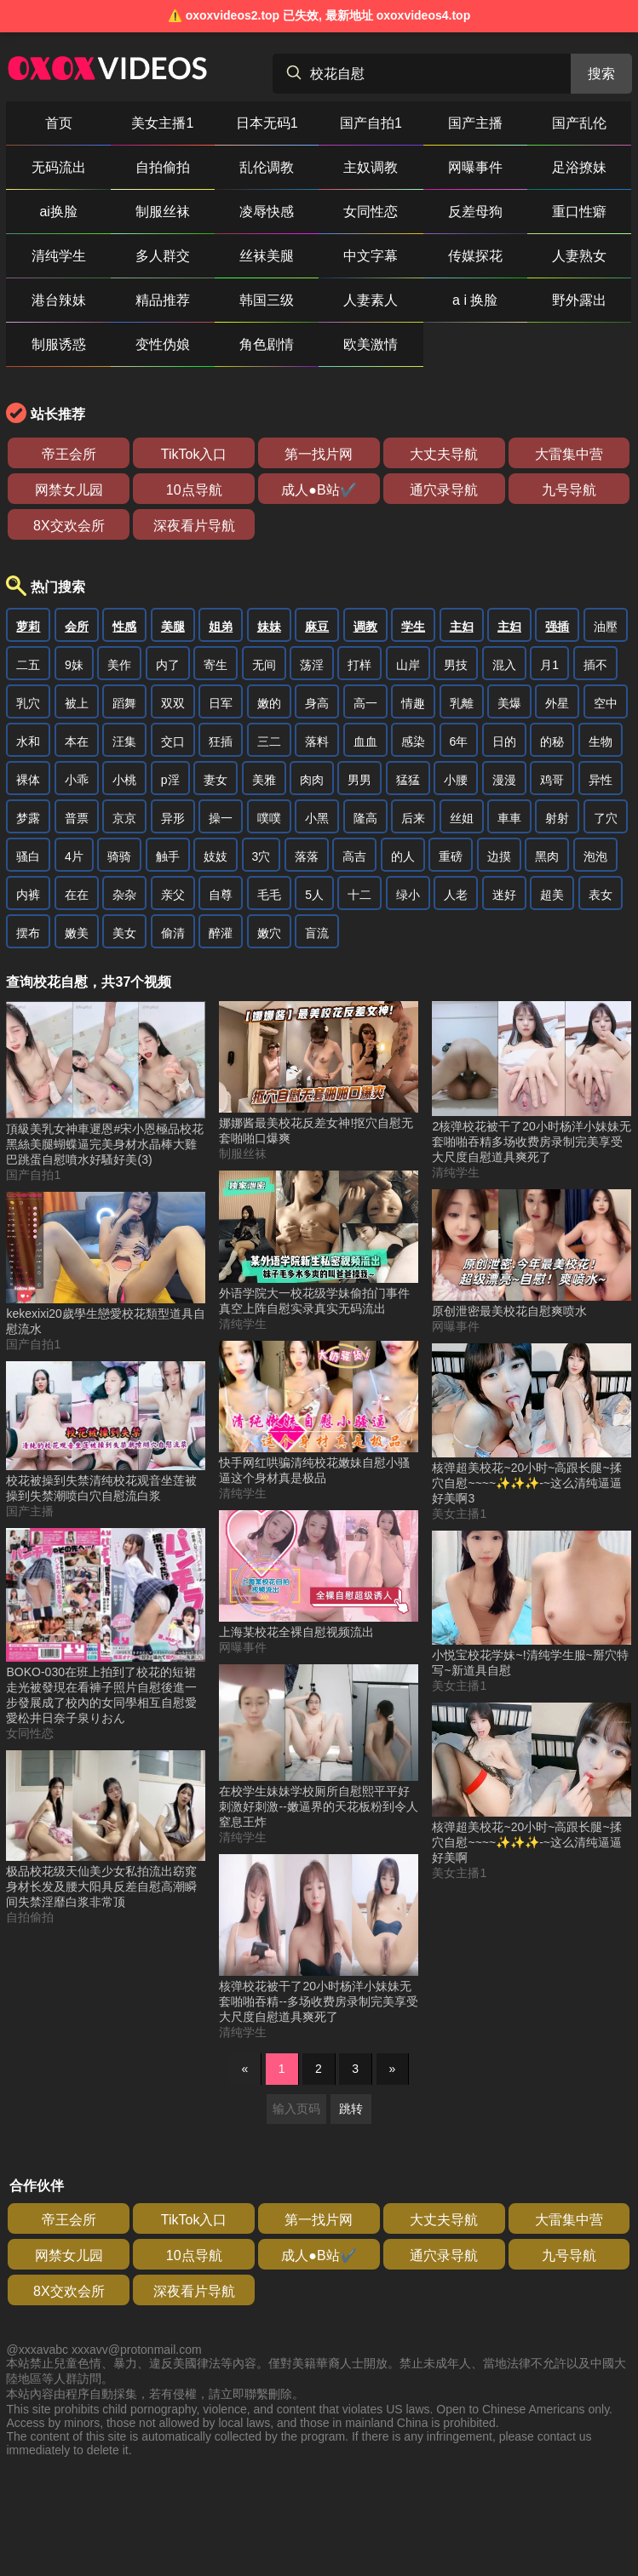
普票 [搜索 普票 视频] (77, 818)
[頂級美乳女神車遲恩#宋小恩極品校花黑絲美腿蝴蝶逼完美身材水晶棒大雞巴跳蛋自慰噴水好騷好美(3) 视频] (105, 1085)
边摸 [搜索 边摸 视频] (499, 856)
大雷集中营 (569, 454)
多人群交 (162, 256)
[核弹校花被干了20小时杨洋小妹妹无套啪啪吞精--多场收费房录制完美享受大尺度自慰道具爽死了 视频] (318, 1939)
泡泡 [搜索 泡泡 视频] (595, 856)
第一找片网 (319, 454)
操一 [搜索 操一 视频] (221, 818)
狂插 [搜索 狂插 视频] (221, 741)
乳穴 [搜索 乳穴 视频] (28, 703)
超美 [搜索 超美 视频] (552, 895)
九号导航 (569, 490)
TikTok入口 (194, 454)
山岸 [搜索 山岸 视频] (408, 665)
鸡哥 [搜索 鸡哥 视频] (552, 780)
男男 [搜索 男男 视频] (359, 780)
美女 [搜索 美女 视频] (124, 933)
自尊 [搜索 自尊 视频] (221, 895)
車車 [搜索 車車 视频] (509, 818)
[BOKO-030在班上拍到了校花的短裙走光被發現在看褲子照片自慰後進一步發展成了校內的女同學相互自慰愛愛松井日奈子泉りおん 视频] (105, 1627)
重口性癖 (579, 211)
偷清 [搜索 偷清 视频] (173, 933)
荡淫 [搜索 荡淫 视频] (312, 665)
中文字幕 (370, 256)
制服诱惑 (59, 344)
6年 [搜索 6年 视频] (459, 741)
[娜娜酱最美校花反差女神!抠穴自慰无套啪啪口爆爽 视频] (318, 1074)
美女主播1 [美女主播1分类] (459, 1513)
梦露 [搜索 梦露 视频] (28, 818)
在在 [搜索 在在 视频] (77, 895)
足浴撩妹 (579, 167)
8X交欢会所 (69, 525)
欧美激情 (370, 344)
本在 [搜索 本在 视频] (77, 741)
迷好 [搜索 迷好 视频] (504, 895)
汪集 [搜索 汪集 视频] (124, 741)
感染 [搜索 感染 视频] (413, 741)
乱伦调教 (266, 167)
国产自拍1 (371, 123)
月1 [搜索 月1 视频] (549, 665)
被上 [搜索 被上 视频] (77, 703)
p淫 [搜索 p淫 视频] (170, 780)
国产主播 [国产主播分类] (30, 1511)
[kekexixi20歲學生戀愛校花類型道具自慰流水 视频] (105, 1264)
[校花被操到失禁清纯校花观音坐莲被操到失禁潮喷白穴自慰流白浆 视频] (105, 1432)
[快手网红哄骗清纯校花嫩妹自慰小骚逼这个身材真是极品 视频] (318, 1413)
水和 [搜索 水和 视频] (28, 741)
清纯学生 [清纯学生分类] (243, 1324)
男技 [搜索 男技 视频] (456, 665)
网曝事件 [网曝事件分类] (243, 1647)
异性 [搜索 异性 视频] (600, 780)
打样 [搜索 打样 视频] (359, 665)
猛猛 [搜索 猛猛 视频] (408, 780)
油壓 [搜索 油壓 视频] (606, 626)
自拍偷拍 (162, 167)
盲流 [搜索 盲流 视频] (317, 933)
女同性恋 (370, 211)
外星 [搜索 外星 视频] (557, 703)
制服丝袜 (162, 211)
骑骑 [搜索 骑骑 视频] (119, 856)
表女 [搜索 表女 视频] (600, 895)
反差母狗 (475, 211)
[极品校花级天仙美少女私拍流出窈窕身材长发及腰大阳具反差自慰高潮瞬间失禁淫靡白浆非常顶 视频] (105, 1830)
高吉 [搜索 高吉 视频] (354, 856)
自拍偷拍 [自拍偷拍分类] (30, 1917)
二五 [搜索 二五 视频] (28, 665)
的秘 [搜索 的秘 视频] (552, 741)
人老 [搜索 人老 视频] (456, 895)
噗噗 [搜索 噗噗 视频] (269, 818)
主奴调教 (370, 167)
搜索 (601, 73)
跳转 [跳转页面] (351, 2108)
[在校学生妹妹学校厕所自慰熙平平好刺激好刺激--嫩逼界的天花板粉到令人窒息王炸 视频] (318, 1747)
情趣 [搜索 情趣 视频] (413, 703)
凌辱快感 (266, 211)
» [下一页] (392, 2068)
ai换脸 (58, 211)
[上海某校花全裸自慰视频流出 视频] (318, 1575)
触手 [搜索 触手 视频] (168, 856)
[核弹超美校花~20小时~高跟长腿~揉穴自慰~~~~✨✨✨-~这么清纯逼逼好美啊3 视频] (531, 1425)
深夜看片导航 (194, 525)
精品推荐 (162, 300)
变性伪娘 (162, 344)
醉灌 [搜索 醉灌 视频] (221, 933)
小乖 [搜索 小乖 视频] (77, 780)
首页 (58, 123)
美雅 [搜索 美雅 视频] (264, 780)
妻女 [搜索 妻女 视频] (215, 780)
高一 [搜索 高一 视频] (365, 703)
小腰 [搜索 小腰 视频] (456, 780)
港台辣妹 (59, 300)
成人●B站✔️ (318, 490)
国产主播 (475, 123)
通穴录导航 (444, 490)
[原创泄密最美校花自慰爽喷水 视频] (531, 1254)
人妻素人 (370, 300)
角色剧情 (266, 344)
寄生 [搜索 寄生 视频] (215, 665)
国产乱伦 (579, 123)
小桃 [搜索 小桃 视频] (124, 780)
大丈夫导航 (444, 454)
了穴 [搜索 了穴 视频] (606, 818)
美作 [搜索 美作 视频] (119, 665)
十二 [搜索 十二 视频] (359, 895)
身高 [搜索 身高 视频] (317, 703)
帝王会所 (69, 454)
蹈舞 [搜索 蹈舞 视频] (124, 703)
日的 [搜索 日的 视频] (504, 741)
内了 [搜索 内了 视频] (168, 665)
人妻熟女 (579, 256)
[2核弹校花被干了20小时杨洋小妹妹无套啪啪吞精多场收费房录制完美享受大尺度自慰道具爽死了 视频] (531, 1083)
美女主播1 (162, 123)
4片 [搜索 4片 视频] (74, 856)
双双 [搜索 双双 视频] (173, 703)
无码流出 (59, 167)
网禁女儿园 (69, 490)
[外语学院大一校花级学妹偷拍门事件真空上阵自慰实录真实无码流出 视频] (318, 1243)
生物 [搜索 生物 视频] (600, 741)
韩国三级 (266, 300)
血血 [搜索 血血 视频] (365, 741)
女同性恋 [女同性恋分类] (30, 1733)
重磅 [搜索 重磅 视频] (451, 856)
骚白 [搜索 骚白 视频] (28, 856)
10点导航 (194, 490)
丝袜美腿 (266, 256)
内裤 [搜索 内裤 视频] (28, 895)
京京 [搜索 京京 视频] (124, 818)
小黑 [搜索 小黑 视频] (317, 818)
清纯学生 (59, 256)
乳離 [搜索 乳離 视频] (462, 703)
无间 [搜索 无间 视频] (264, 665)
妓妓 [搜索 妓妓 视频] (215, 856)
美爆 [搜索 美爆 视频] (509, 703)
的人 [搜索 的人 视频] (403, 856)
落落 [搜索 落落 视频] (307, 856)
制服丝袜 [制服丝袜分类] (243, 1153)
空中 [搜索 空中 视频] (606, 703)
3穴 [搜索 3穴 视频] (261, 856)
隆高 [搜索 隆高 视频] (365, 818)
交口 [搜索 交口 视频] (173, 741)
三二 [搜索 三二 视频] (269, 741)
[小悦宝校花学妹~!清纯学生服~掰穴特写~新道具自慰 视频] (531, 1605)
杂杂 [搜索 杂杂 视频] (124, 895)
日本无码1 (267, 123)
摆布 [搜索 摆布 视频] (28, 933)
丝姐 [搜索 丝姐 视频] (462, 818)
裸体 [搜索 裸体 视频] (28, 780)
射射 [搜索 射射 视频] (557, 818)
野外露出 (579, 300)
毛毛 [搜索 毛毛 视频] (269, 895)
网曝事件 (475, 167)
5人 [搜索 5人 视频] (314, 895)
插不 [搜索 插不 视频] (595, 665)
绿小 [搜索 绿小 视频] (408, 895)
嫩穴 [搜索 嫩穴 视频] (269, 933)
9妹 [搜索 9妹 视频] (74, 665)
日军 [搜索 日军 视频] (221, 703)
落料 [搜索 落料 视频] (317, 741)
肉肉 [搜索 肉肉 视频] (312, 780)
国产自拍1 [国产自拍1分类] (33, 1175)
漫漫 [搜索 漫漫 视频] (504, 780)
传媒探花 (475, 256)
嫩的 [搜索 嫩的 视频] (269, 703)
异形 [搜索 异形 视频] (173, 818)
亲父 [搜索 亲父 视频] (173, 895)
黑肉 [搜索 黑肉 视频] (547, 856)
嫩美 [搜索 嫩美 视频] (77, 933)
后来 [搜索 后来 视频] (413, 818)
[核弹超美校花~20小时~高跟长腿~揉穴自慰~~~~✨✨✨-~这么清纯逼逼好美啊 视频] (531, 1784)
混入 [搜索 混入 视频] (504, 665)
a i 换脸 (474, 300)
